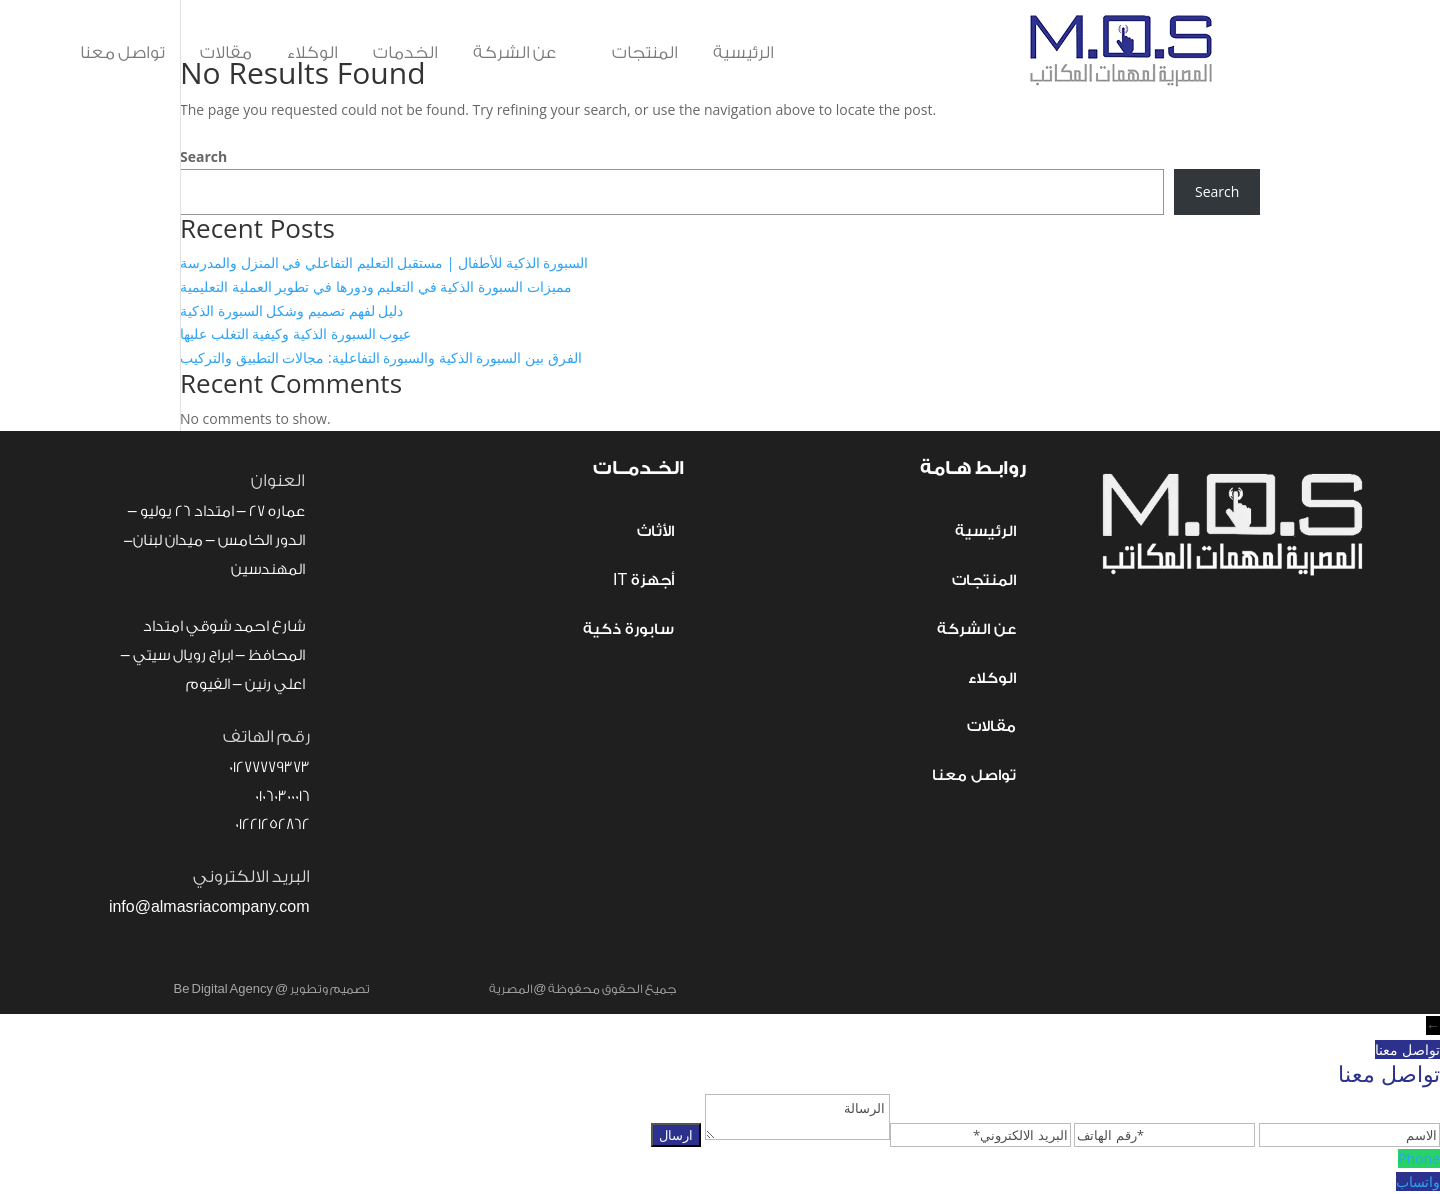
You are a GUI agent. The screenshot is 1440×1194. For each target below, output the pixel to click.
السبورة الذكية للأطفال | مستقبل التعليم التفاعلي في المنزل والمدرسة (384, 262)
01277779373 (269, 767)
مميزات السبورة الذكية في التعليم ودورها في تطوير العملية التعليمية (376, 286)
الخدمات (405, 52)
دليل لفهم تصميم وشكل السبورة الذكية (291, 310)
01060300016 (282, 796)
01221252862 (272, 824)
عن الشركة (514, 52)
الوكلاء (312, 52)
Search (203, 156)
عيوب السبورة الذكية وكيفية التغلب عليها (295, 333)
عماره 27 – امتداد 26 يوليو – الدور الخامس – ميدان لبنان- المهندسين (214, 540)
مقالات (226, 52)
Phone (1419, 1158)
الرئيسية (743, 52)
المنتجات (634, 53)
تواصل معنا (122, 52)
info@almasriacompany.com (209, 907)
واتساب (1418, 1181)
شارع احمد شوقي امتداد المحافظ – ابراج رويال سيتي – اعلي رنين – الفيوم (213, 655)
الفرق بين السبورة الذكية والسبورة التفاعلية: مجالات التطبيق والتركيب (381, 357)
